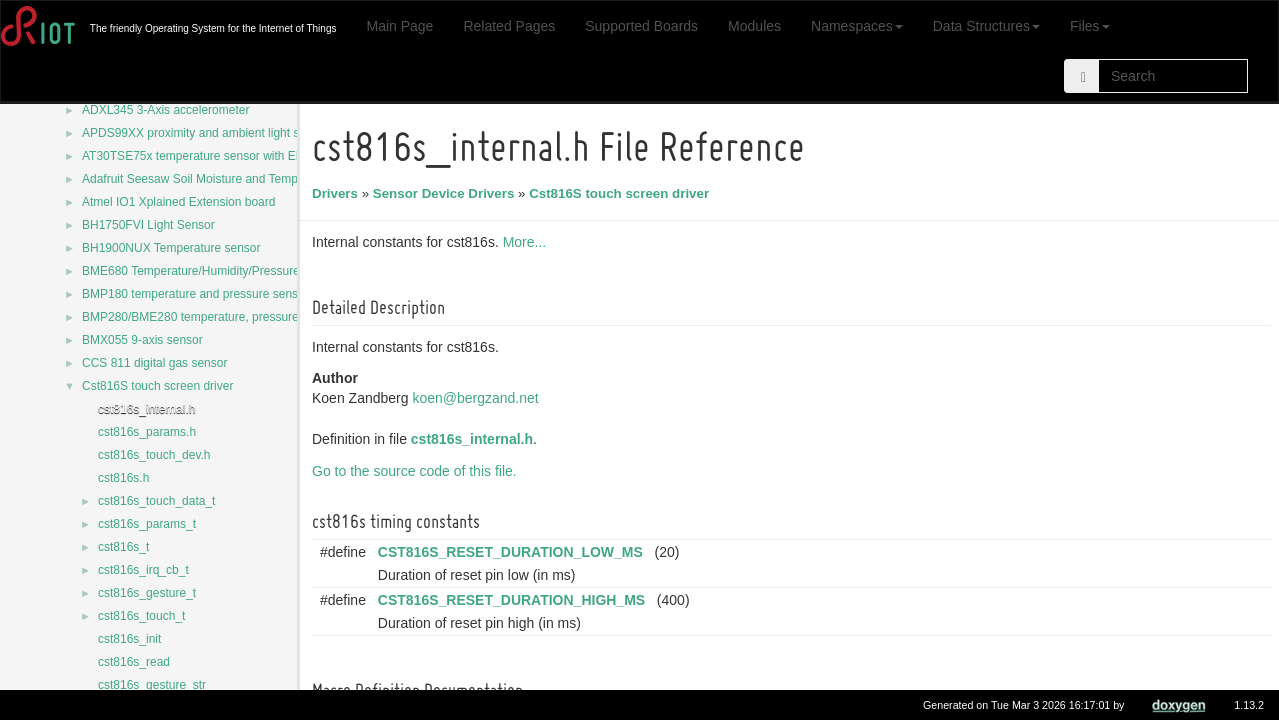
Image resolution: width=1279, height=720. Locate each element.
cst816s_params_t (147, 524)
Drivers (338, 193)
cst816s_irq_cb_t (143, 570)
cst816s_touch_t (141, 616)
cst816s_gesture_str (152, 685)
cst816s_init (129, 639)
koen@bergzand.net (478, 398)
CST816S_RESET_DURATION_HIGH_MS (514, 600)
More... (528, 242)
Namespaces (857, 26)
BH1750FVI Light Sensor (148, 225)
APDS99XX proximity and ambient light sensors (208, 133)
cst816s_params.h (147, 432)
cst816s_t (123, 547)
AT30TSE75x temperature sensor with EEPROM (211, 156)
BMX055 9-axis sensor (142, 340)
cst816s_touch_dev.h (154, 455)
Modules (754, 26)
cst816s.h (123, 478)
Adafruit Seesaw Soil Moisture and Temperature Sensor (229, 179)
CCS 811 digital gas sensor (154, 363)
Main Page (399, 26)
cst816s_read (134, 662)
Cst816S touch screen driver (157, 386)
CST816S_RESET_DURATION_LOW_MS (513, 552)
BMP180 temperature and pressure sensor (195, 294)
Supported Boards (641, 26)
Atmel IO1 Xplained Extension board (178, 202)
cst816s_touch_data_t (156, 501)
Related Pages (509, 26)
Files (1090, 26)
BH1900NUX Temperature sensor (171, 248)
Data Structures (986, 26)
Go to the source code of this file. (417, 471)
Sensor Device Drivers (447, 193)
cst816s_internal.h (146, 409)
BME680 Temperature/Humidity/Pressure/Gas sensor (223, 271)
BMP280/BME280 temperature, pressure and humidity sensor (246, 317)
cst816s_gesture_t (147, 593)
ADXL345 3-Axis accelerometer (165, 110)
